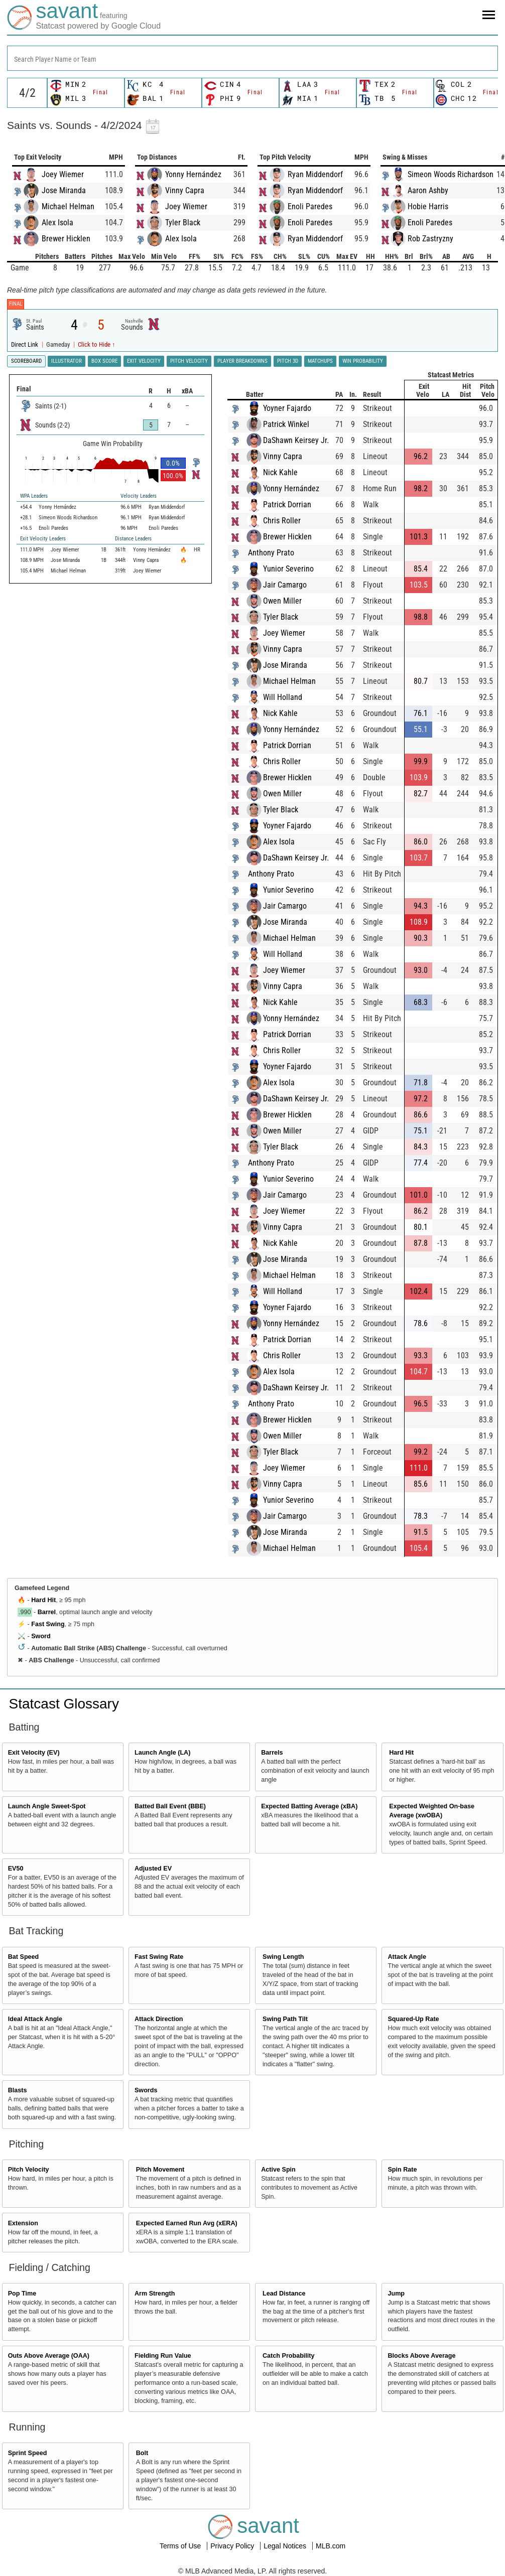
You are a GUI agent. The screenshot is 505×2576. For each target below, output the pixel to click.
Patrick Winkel (286, 424)
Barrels (272, 1752)
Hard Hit (43, 1600)
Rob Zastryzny (430, 238)
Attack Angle (407, 1956)
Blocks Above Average (421, 2355)
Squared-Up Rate (413, 2019)
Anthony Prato (271, 552)
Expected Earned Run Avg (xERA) (186, 2223)
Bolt (142, 2453)
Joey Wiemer (63, 174)
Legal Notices (286, 2546)
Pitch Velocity (28, 2169)
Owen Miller (282, 601)
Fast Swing (47, 1624)
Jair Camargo (285, 585)
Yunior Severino (288, 569)
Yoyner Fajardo (287, 408)
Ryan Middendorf (315, 174)
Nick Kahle (280, 472)
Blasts (17, 2090)
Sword (40, 1636)
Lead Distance (284, 2293)
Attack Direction (159, 2019)
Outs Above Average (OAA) (48, 2355)
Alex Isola (57, 222)
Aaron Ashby (428, 190)
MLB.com (330, 2546)
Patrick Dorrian (287, 504)
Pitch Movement (160, 2169)
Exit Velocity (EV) (34, 1752)
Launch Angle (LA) (162, 1752)
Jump (396, 2293)
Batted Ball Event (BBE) (170, 1806)
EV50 (16, 1868)
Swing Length (283, 1956)
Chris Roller (282, 520)
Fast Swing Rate (159, 1956)
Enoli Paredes (310, 206)
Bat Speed (23, 1956)
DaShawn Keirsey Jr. (296, 440)
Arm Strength (155, 2293)
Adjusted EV (153, 1868)
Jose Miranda (64, 190)
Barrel (47, 1612)
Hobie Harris (428, 206)
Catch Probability (289, 2355)
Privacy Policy (233, 2546)
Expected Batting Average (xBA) (309, 1806)
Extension (23, 2223)
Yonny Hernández (193, 174)
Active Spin (278, 2169)
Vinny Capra (184, 190)
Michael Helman (68, 206)
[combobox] (252, 58)
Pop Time (22, 2293)
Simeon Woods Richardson (450, 174)
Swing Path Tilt (285, 2019)
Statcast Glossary (64, 1703)
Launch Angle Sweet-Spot (47, 1806)
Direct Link (25, 344)
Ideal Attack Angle (35, 2019)
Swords (146, 2090)
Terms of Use (181, 2546)
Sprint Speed (27, 2453)
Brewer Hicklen (66, 238)
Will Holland (282, 697)
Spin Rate (402, 2169)
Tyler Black (182, 222)
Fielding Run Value (163, 2355)
